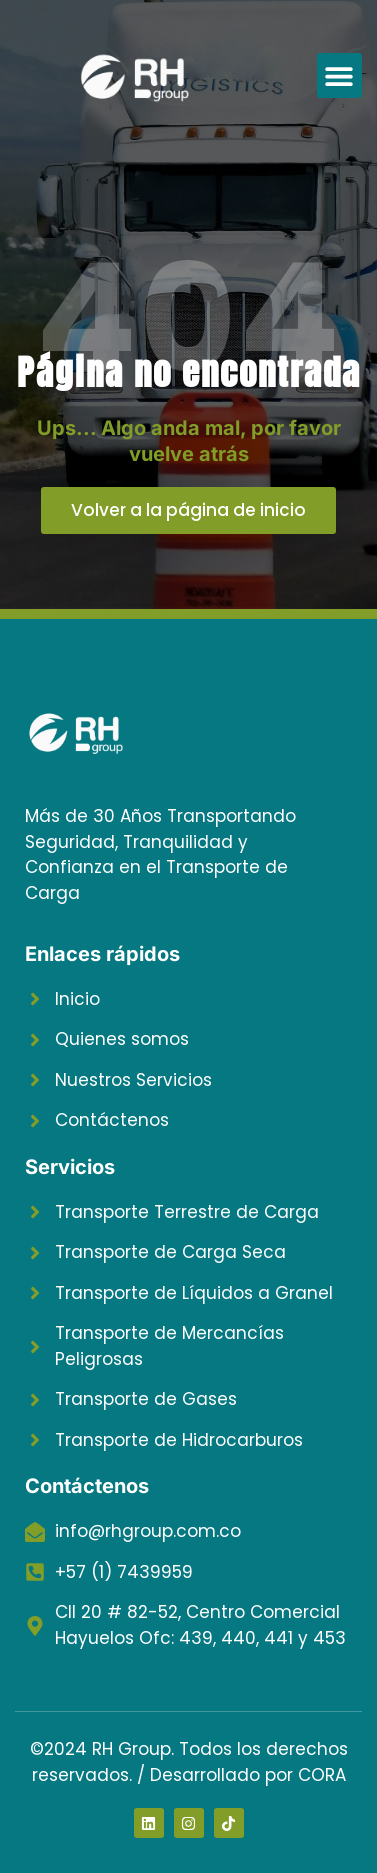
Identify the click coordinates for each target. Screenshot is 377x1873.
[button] (339, 75)
